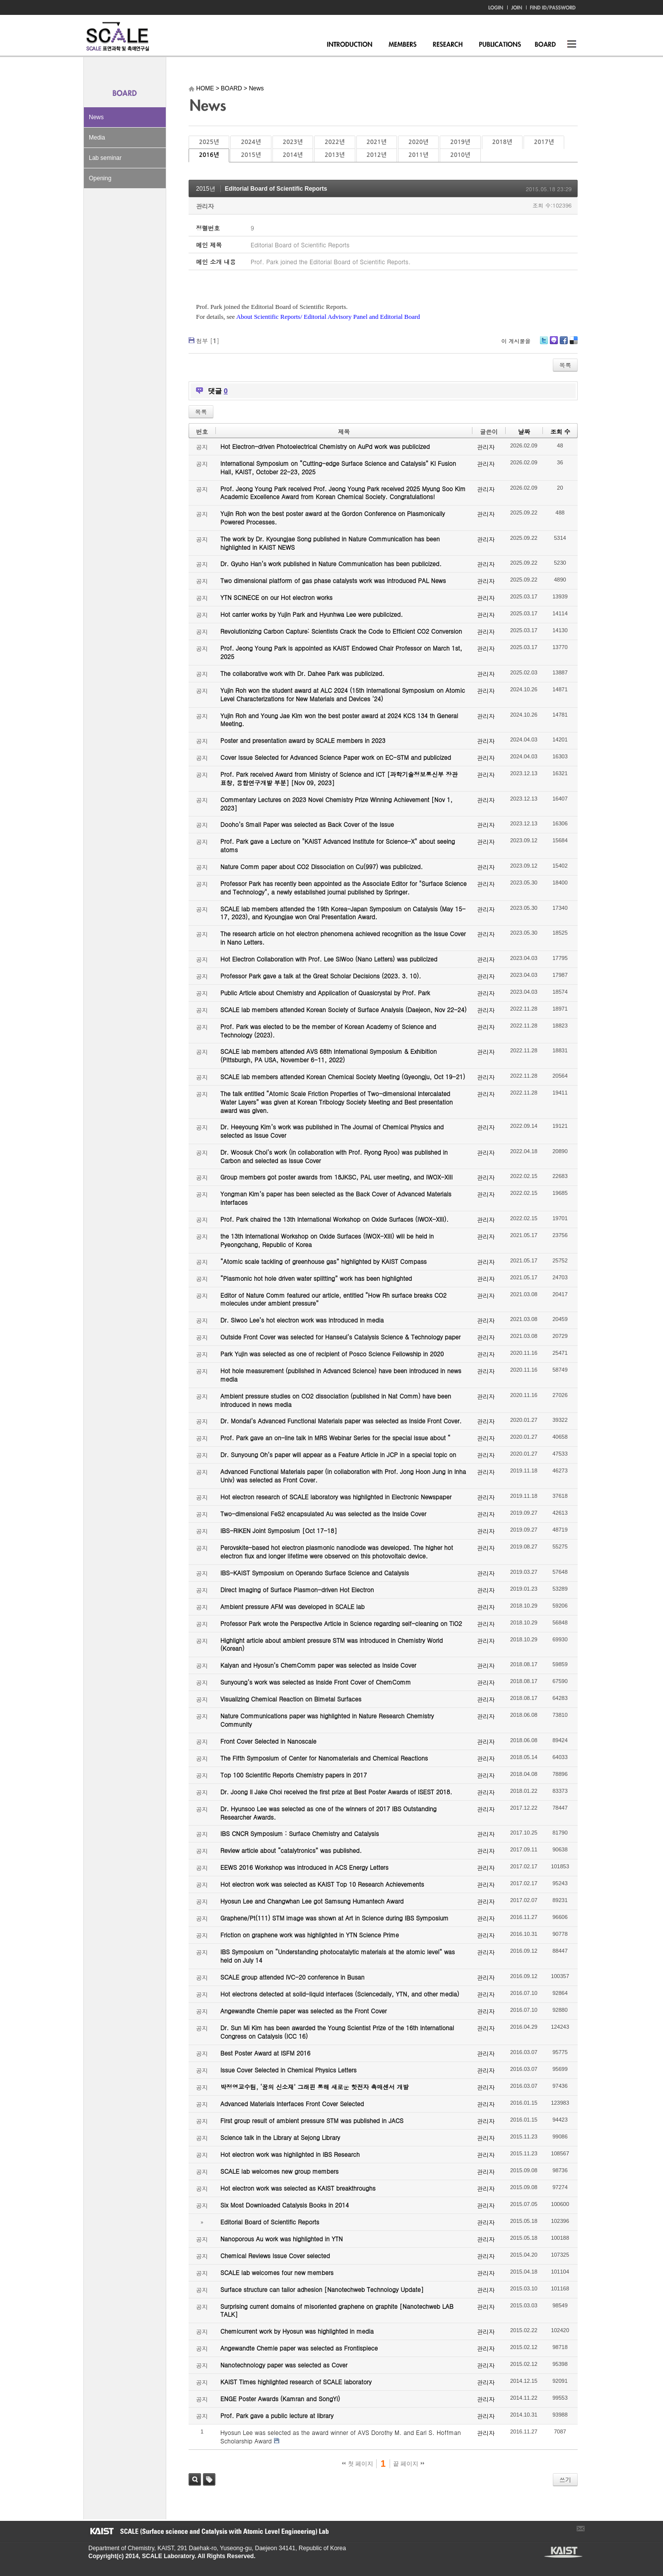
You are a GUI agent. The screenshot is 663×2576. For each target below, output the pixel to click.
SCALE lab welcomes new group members (279, 2171)
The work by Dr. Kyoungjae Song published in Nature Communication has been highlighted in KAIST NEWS (330, 542)
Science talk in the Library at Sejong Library (280, 2137)
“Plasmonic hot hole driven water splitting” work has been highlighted (316, 1278)
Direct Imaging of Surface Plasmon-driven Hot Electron (297, 1589)
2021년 (377, 142)
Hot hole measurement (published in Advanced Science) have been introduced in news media (340, 1374)
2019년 (460, 142)
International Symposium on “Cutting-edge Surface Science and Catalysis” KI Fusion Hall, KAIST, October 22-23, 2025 (338, 467)
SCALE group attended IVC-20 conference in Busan (292, 1977)
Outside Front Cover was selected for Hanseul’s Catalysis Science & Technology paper (340, 1336)
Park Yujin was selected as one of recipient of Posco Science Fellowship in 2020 (332, 1353)
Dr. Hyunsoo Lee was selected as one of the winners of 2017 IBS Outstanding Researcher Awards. (328, 1812)
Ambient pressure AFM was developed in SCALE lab (292, 1606)
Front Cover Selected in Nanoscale (268, 1741)
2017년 (544, 142)
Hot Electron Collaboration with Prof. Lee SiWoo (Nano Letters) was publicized (328, 959)
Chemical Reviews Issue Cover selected (275, 2255)
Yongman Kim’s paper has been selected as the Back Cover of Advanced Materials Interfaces (336, 1197)
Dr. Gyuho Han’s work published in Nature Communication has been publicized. (331, 563)
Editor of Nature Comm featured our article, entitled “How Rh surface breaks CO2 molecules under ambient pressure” (333, 1299)
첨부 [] (207, 340)
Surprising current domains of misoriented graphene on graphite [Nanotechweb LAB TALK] (337, 2310)
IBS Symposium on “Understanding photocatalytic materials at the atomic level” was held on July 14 (337, 1955)
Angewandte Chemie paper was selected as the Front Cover (303, 2010)
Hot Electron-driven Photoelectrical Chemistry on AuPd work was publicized (325, 446)
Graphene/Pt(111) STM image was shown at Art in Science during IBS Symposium (334, 1918)
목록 (565, 365)
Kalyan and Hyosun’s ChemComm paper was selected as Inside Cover (318, 1665)
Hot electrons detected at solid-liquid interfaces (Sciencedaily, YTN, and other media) (339, 1993)
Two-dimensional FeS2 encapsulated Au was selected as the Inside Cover (323, 1513)
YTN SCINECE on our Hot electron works (276, 597)
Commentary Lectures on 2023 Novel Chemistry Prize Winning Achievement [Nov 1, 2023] (336, 803)
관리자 (205, 206)
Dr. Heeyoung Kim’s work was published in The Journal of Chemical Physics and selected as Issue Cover (332, 1130)
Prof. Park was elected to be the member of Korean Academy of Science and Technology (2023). (328, 1030)
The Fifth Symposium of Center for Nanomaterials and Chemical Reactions (324, 1758)
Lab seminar (105, 157)
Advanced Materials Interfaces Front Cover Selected (292, 2103)
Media (97, 137)
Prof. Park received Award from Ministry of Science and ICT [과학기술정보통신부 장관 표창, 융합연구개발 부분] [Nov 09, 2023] (339, 778)
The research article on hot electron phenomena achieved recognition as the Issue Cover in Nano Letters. (343, 937)
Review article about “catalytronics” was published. (291, 1850)
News (96, 117)
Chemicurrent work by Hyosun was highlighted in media (297, 2331)
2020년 (418, 142)
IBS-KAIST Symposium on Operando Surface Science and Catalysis (314, 1572)
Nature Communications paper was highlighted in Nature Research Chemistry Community (327, 1719)
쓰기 (565, 2479)
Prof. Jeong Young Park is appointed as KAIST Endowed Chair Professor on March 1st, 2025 (341, 652)
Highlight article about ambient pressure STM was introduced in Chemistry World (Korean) (331, 1644)
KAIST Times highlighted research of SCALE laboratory (296, 2381)
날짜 (524, 431)
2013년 (334, 155)
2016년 (209, 155)
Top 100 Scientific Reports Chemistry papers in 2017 (293, 1774)
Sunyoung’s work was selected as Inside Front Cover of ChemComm (315, 1682)
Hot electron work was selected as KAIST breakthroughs (298, 2188)
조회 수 (560, 431)
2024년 (251, 142)
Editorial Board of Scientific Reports (276, 188)
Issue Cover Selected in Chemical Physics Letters (288, 2069)
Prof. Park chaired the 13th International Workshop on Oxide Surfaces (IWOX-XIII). (334, 1219)
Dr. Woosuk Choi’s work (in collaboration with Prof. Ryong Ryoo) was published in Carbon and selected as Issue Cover (334, 1156)
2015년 (251, 155)
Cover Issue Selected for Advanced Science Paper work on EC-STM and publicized (335, 757)
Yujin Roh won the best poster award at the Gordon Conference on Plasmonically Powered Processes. (332, 517)
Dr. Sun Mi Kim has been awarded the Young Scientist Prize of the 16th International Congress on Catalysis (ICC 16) (337, 2031)
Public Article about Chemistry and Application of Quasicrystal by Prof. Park (325, 992)
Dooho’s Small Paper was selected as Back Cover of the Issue (307, 824)
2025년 (209, 142)
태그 (209, 2479)
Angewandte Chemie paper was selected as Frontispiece (299, 2348)
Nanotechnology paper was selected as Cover (283, 2364)
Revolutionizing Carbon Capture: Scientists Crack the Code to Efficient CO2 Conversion (341, 631)
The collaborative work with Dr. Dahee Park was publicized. (302, 673)
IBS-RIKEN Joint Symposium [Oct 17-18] (278, 1530)
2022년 (334, 142)
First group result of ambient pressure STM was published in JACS (311, 2120)
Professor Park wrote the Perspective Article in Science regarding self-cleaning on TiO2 (341, 1623)
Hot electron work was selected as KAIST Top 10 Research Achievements (322, 1884)
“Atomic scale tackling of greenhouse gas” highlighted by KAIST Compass (323, 1261)
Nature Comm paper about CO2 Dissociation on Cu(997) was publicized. (321, 866)
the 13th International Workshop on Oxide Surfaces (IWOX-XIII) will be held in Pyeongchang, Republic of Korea (327, 1240)
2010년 (460, 155)
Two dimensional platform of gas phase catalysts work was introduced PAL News (333, 580)
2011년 (418, 155)
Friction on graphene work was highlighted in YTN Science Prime (309, 1934)
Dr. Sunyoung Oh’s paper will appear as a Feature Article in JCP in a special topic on (338, 1454)
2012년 (377, 155)
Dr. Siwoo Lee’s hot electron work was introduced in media (302, 1320)
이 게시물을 (515, 341)
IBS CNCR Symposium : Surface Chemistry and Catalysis (299, 1833)
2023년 (293, 142)
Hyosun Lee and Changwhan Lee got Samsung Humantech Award (311, 1901)
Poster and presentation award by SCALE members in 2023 (303, 740)
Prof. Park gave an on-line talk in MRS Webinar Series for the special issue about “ (335, 1437)
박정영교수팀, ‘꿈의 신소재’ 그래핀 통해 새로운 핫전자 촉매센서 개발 (314, 2086)
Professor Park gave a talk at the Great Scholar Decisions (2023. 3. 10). (320, 975)
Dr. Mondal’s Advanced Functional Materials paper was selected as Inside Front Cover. (341, 1420)
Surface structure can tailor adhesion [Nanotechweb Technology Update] (322, 2289)
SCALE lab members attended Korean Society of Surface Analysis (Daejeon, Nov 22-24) (343, 1009)
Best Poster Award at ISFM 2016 (265, 2053)
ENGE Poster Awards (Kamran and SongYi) (280, 2398)
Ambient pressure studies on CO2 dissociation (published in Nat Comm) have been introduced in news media (335, 1400)
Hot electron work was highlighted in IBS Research (290, 2154)
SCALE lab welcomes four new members (276, 2272)
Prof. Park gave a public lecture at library (276, 2415)
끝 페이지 (408, 2463)
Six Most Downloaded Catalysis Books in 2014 (284, 2205)
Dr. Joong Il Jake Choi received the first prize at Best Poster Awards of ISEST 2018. (336, 1791)
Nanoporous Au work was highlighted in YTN (281, 2238)
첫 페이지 (357, 2463)
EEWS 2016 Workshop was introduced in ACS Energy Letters (304, 1867)
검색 (195, 2479)
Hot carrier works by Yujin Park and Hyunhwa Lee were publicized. (311, 614)
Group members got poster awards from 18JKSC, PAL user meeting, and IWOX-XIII (336, 1177)
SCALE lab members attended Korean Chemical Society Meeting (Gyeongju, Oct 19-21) (342, 1076)
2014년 (293, 155)
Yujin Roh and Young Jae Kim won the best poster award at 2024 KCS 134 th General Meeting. (339, 719)
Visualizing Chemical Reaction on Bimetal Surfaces (290, 1698)
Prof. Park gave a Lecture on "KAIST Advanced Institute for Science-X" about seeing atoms (337, 845)
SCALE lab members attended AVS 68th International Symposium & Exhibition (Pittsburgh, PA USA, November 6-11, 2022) (328, 1055)
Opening (100, 178)
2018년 (502, 142)
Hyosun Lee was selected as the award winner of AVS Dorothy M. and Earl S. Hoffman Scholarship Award (340, 2436)
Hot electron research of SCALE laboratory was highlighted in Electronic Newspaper (336, 1496)
